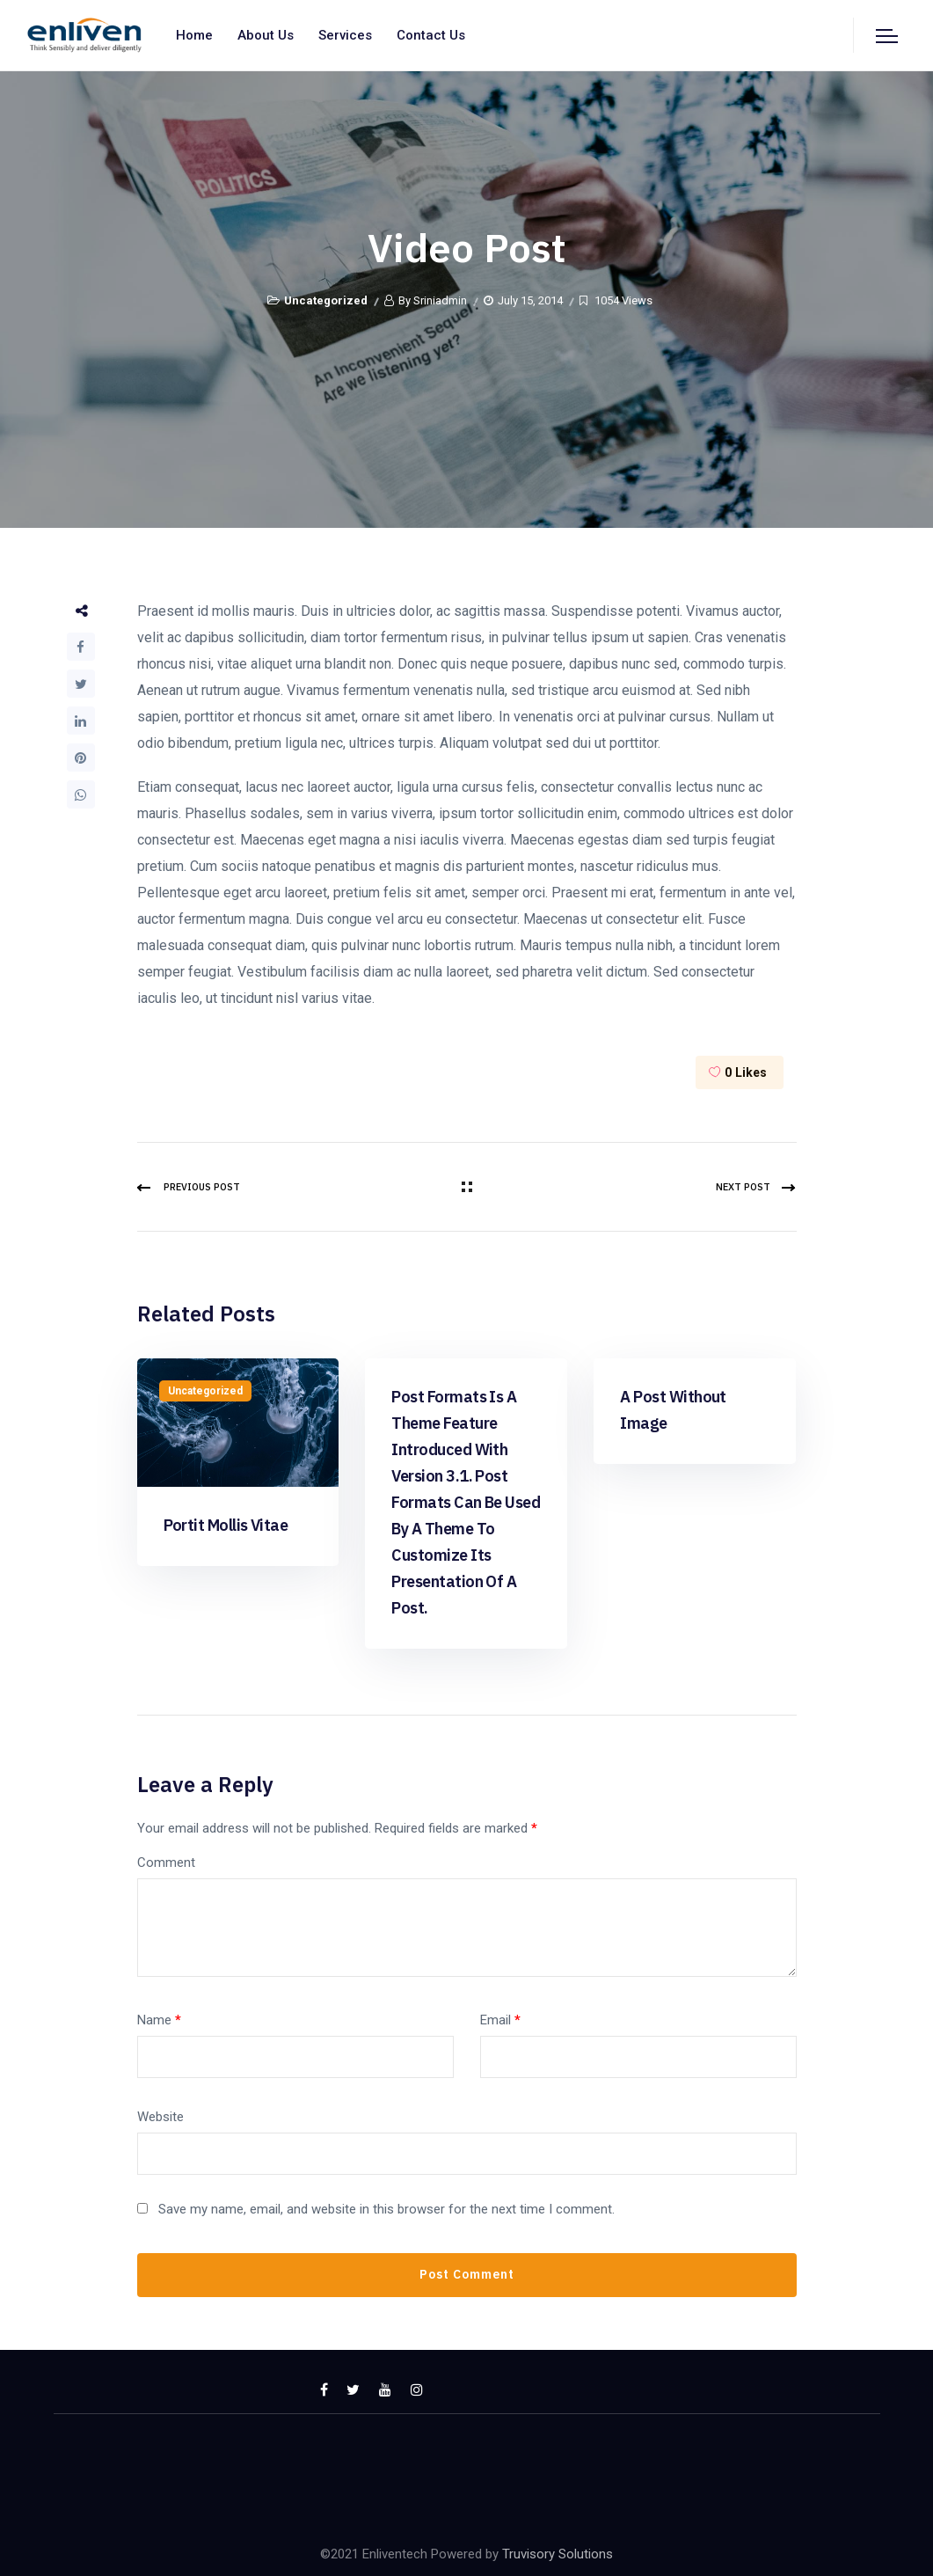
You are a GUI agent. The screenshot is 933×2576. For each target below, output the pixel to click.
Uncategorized (326, 300)
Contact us (431, 35)
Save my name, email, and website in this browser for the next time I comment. (386, 2209)
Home (194, 35)
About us (265, 35)
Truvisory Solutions (557, 2554)
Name (159, 2020)
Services (345, 35)
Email (500, 2020)
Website (160, 2117)
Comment (166, 1862)
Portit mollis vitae (226, 1525)
